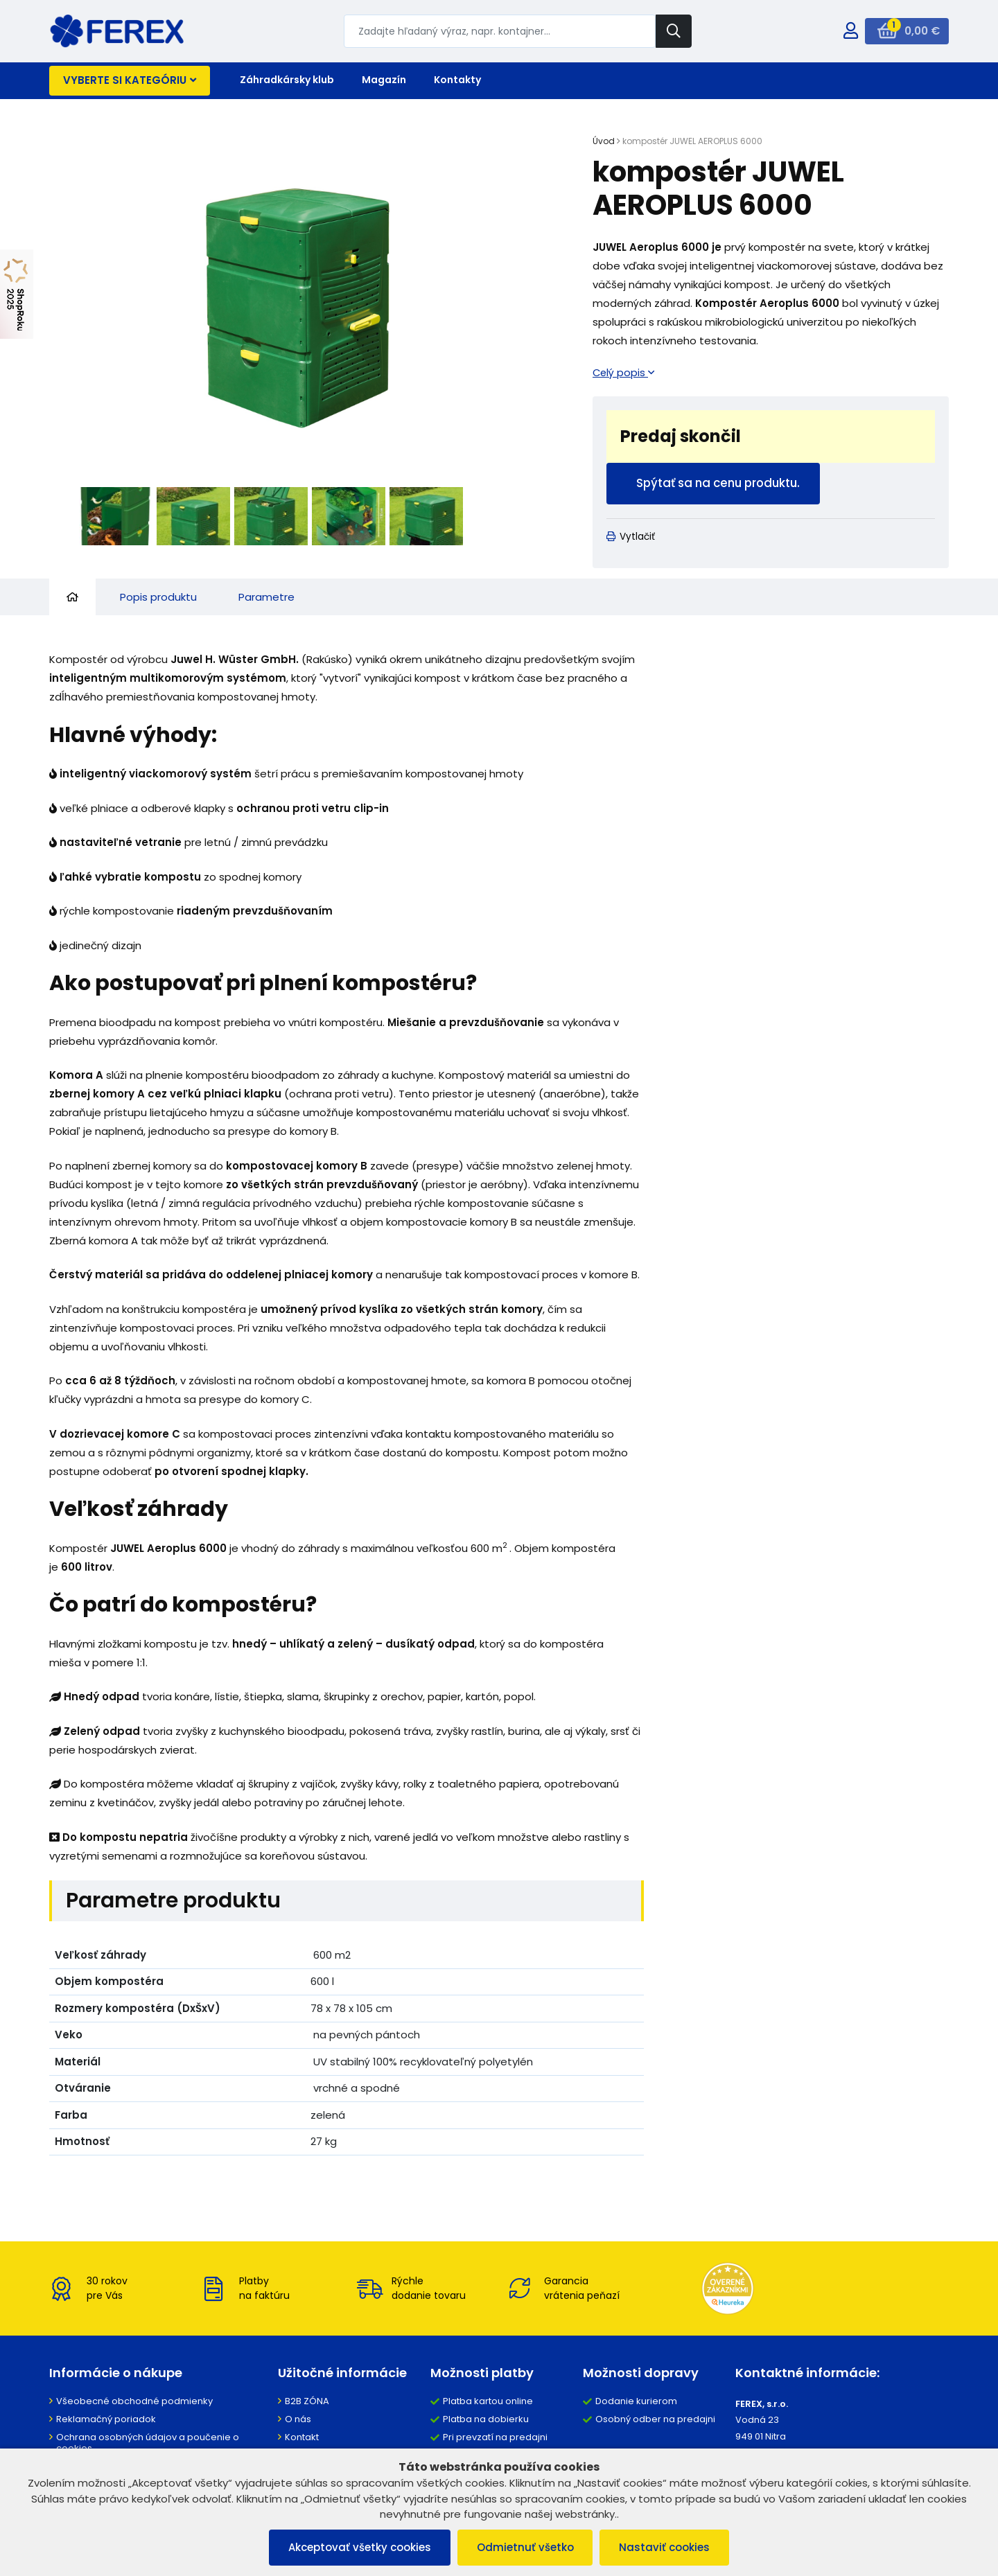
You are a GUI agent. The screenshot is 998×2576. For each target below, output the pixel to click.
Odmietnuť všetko (525, 2547)
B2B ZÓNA (307, 2401)
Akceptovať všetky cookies (357, 2547)
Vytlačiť (631, 538)
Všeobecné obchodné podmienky (134, 2401)
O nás (298, 2419)
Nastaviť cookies (667, 2547)
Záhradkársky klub (287, 80)
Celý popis (624, 372)
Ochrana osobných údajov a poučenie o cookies (147, 2443)
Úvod (604, 141)
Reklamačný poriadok (106, 2419)
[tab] (72, 598)
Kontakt (302, 2437)
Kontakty (457, 80)
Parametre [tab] (266, 598)
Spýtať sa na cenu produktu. (720, 483)
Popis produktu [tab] (158, 598)
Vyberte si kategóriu (129, 80)
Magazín (384, 80)
